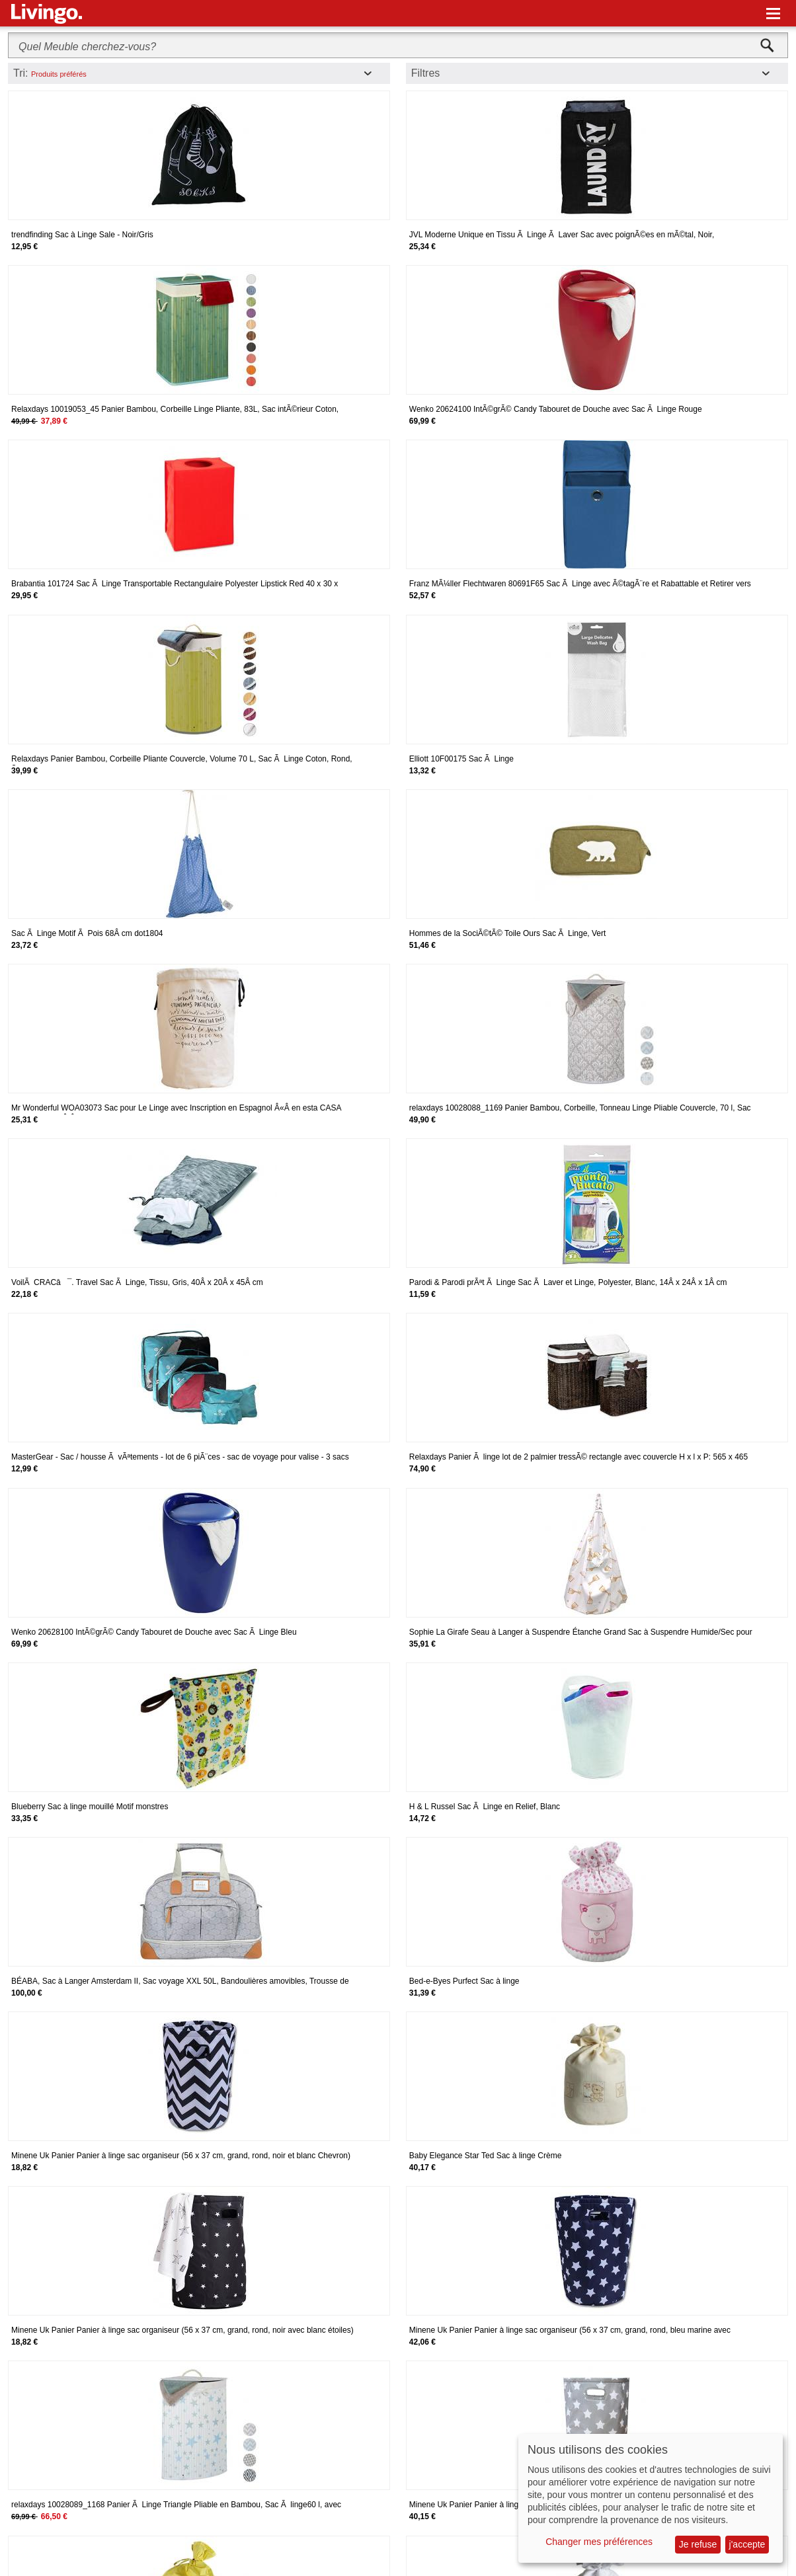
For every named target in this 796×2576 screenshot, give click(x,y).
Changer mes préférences (599, 2541)
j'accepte (747, 2544)
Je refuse (698, 2544)
